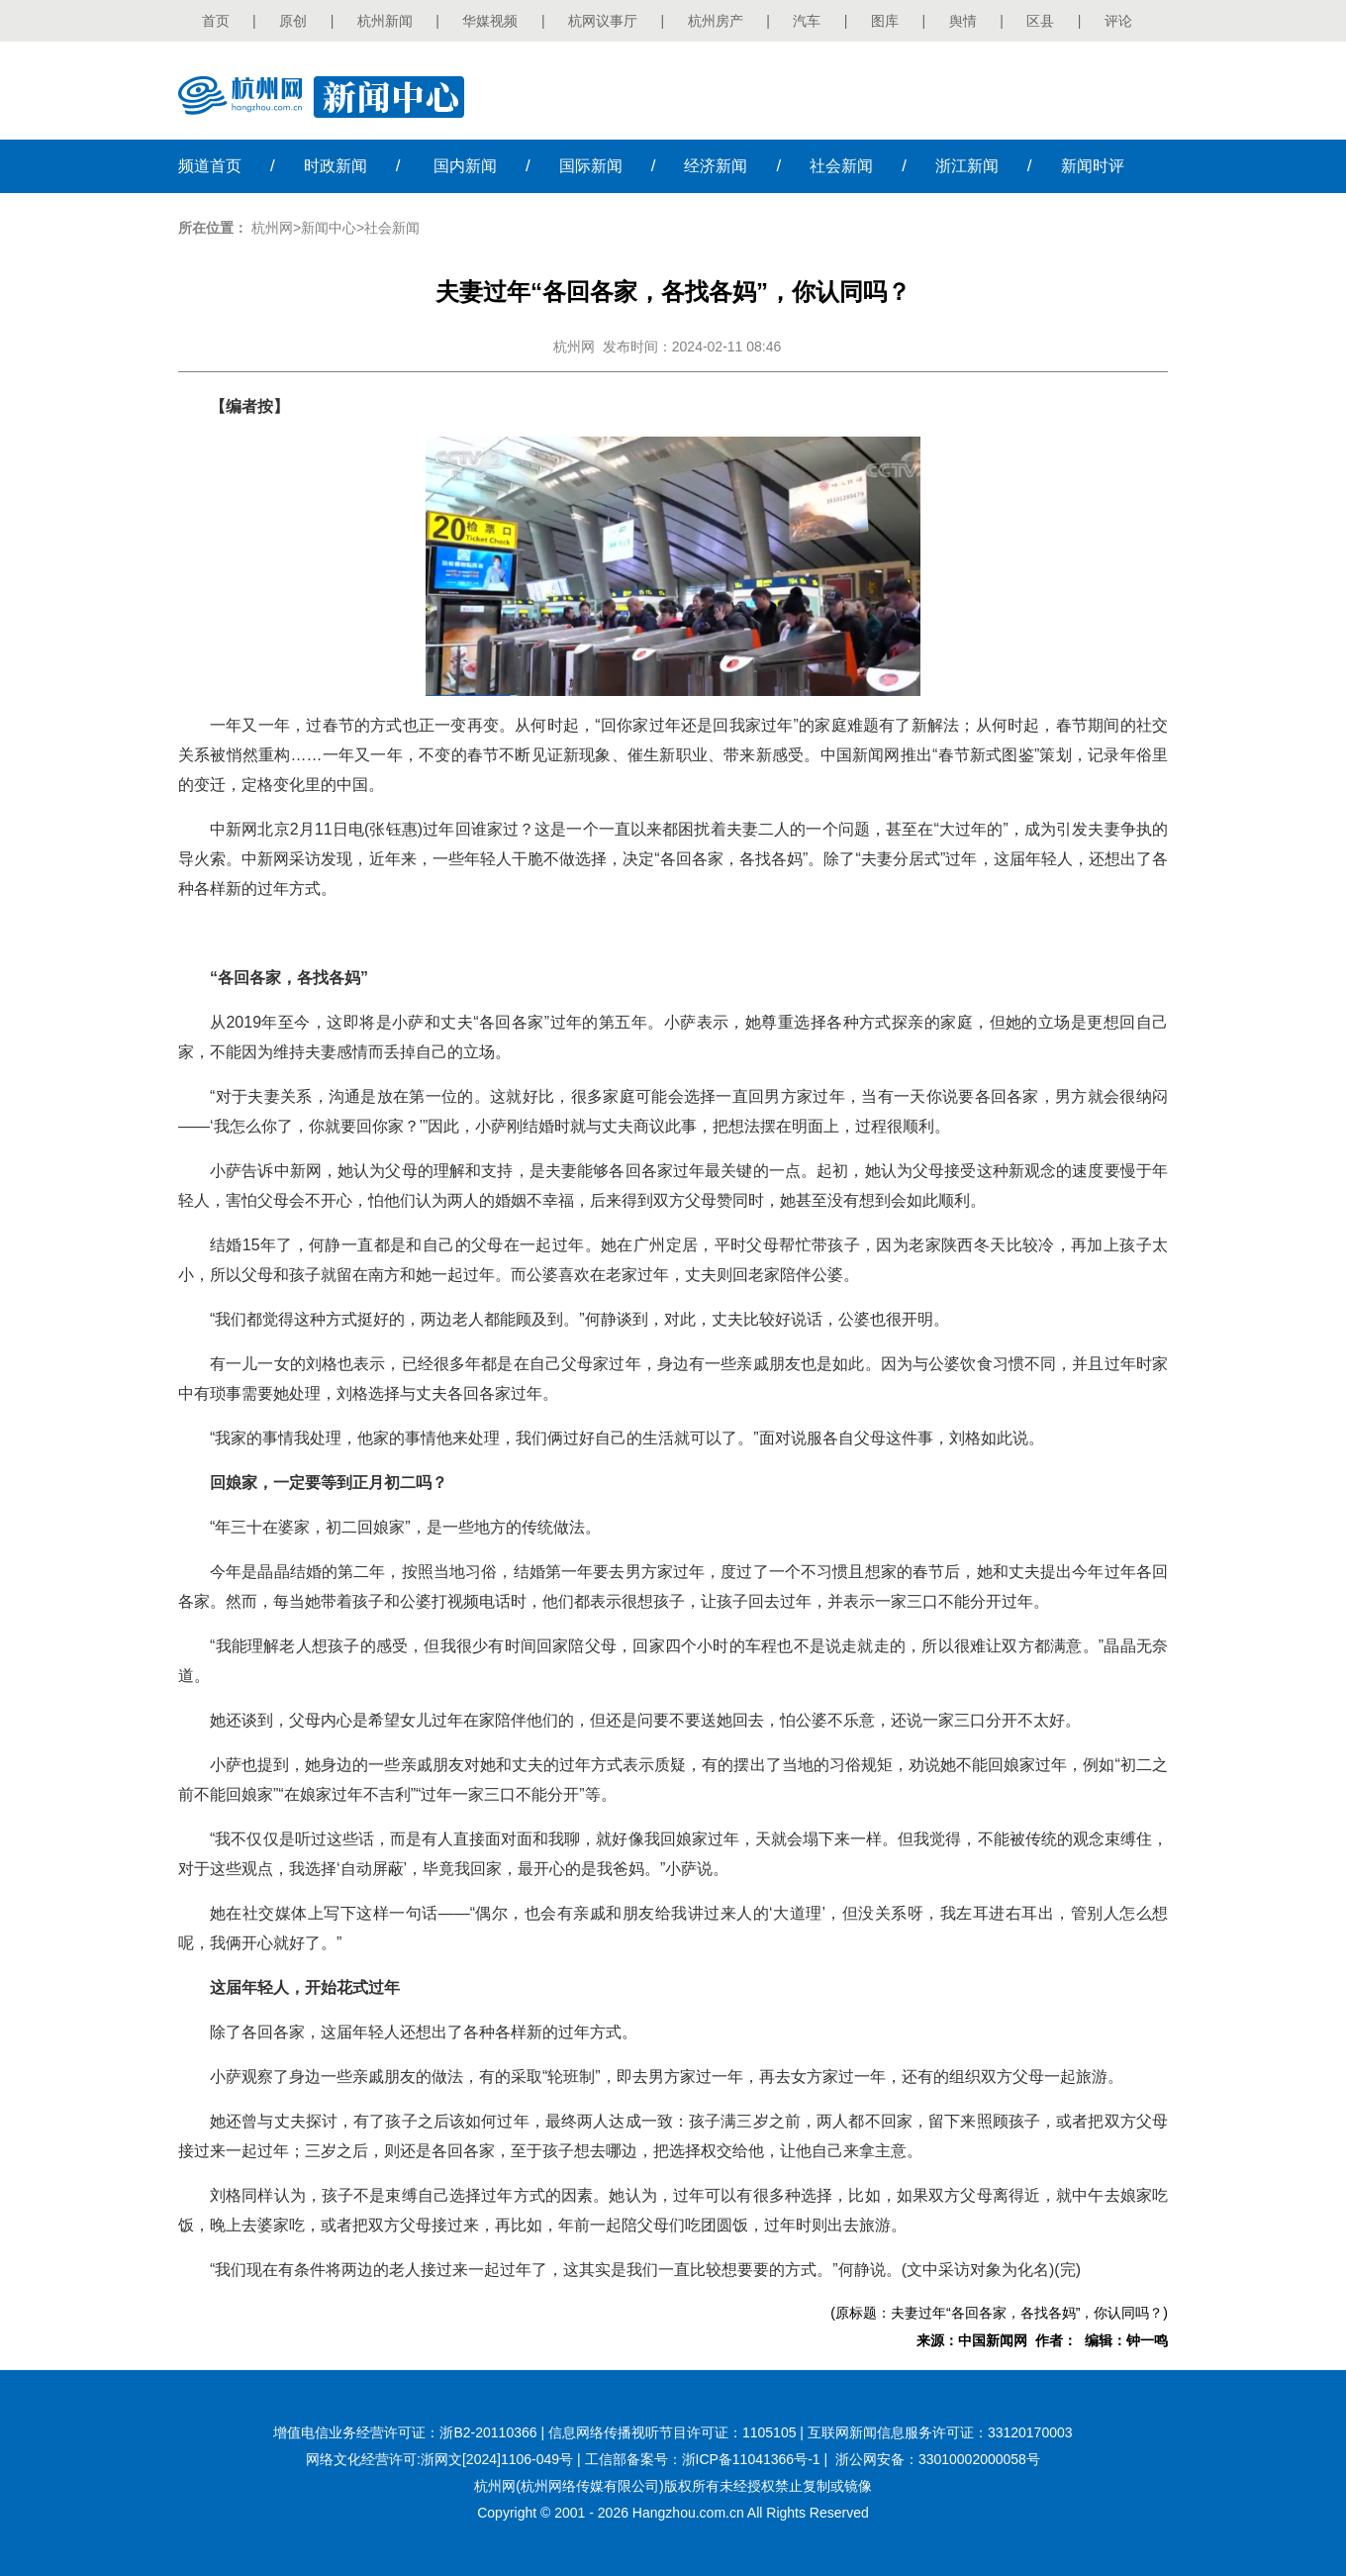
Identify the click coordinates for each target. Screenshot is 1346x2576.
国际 (591, 165)
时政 (335, 165)
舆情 (963, 21)
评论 (1118, 21)
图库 (885, 21)
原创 (293, 21)
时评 (1092, 165)
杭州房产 (715, 21)
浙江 (967, 165)
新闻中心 (328, 228)
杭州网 (272, 228)
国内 (465, 165)
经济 (715, 165)
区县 (1040, 21)
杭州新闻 (385, 21)
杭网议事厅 (602, 21)
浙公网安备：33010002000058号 (937, 2459)
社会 (841, 165)
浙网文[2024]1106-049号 (497, 2459)
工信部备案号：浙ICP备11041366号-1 (702, 2459)
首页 (216, 21)
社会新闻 (392, 228)
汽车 (806, 21)
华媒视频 (490, 21)
